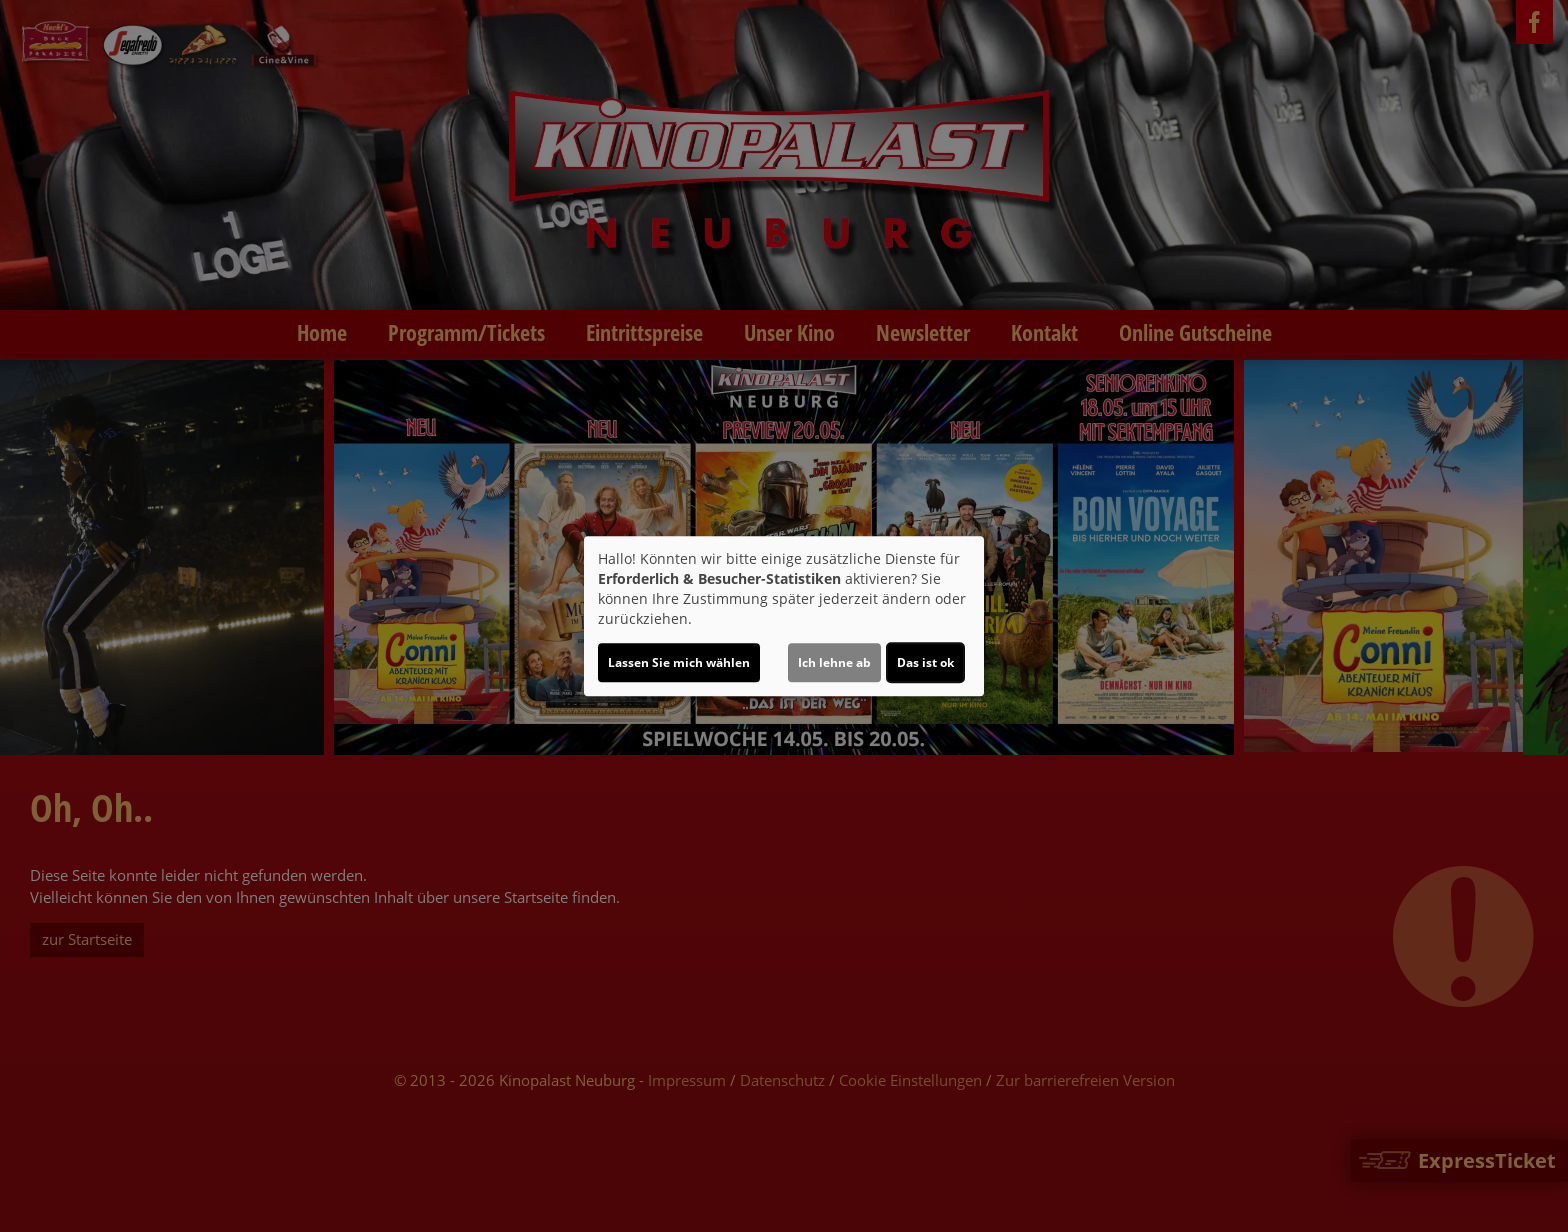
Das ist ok (925, 662)
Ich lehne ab (834, 662)
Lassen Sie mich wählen (679, 662)
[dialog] (784, 616)
